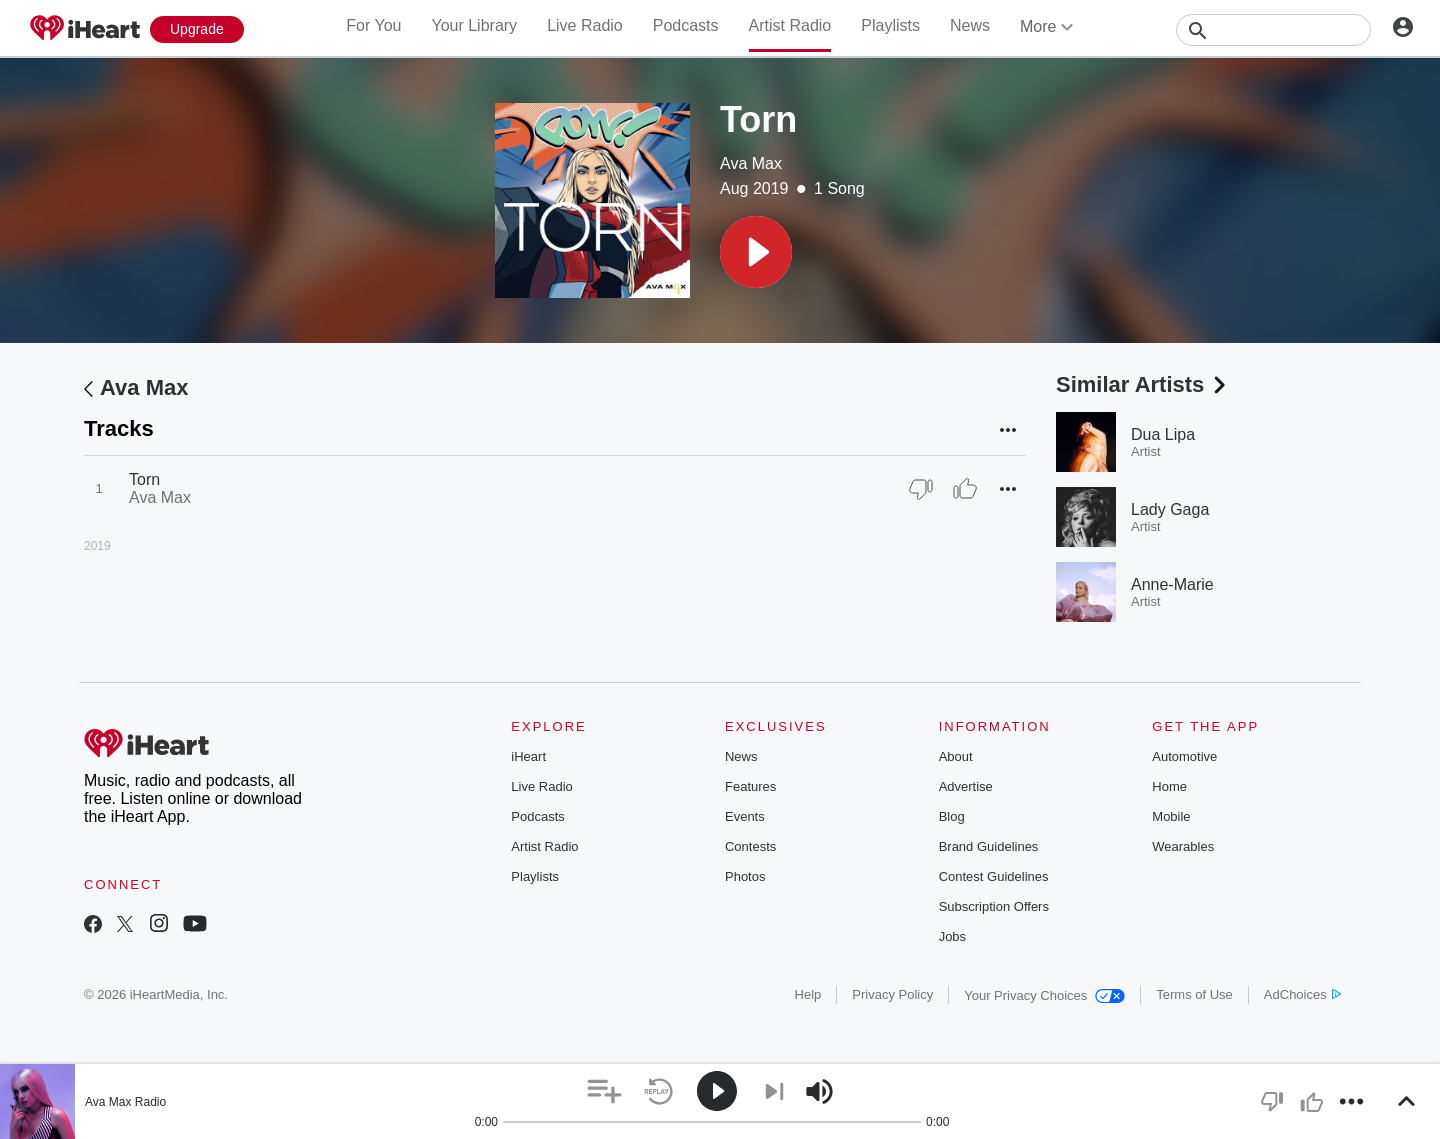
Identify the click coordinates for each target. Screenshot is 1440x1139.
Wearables (1183, 846)
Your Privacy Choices (1044, 995)
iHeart (528, 756)
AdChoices (1302, 994)
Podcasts (686, 25)
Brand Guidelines (989, 846)
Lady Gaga (1170, 509)
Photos (745, 876)
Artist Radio (790, 25)
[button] (756, 252)
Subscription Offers (994, 906)
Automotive (1184, 756)
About (956, 756)
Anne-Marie (1172, 584)
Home (1169, 786)
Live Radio (585, 25)
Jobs (952, 936)
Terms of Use (1194, 994)
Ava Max (751, 163)
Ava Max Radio (125, 1102)
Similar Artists (1143, 384)
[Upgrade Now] (197, 29)
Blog (952, 816)
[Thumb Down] (921, 489)
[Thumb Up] (965, 489)
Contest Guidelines (994, 876)
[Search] (1273, 30)
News (970, 25)
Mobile (1171, 816)
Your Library (474, 25)
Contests (750, 846)
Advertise (966, 786)
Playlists (890, 25)
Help (808, 994)
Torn (144, 479)
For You (373, 25)
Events (745, 816)
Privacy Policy (892, 994)
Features (750, 786)
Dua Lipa (1163, 434)
